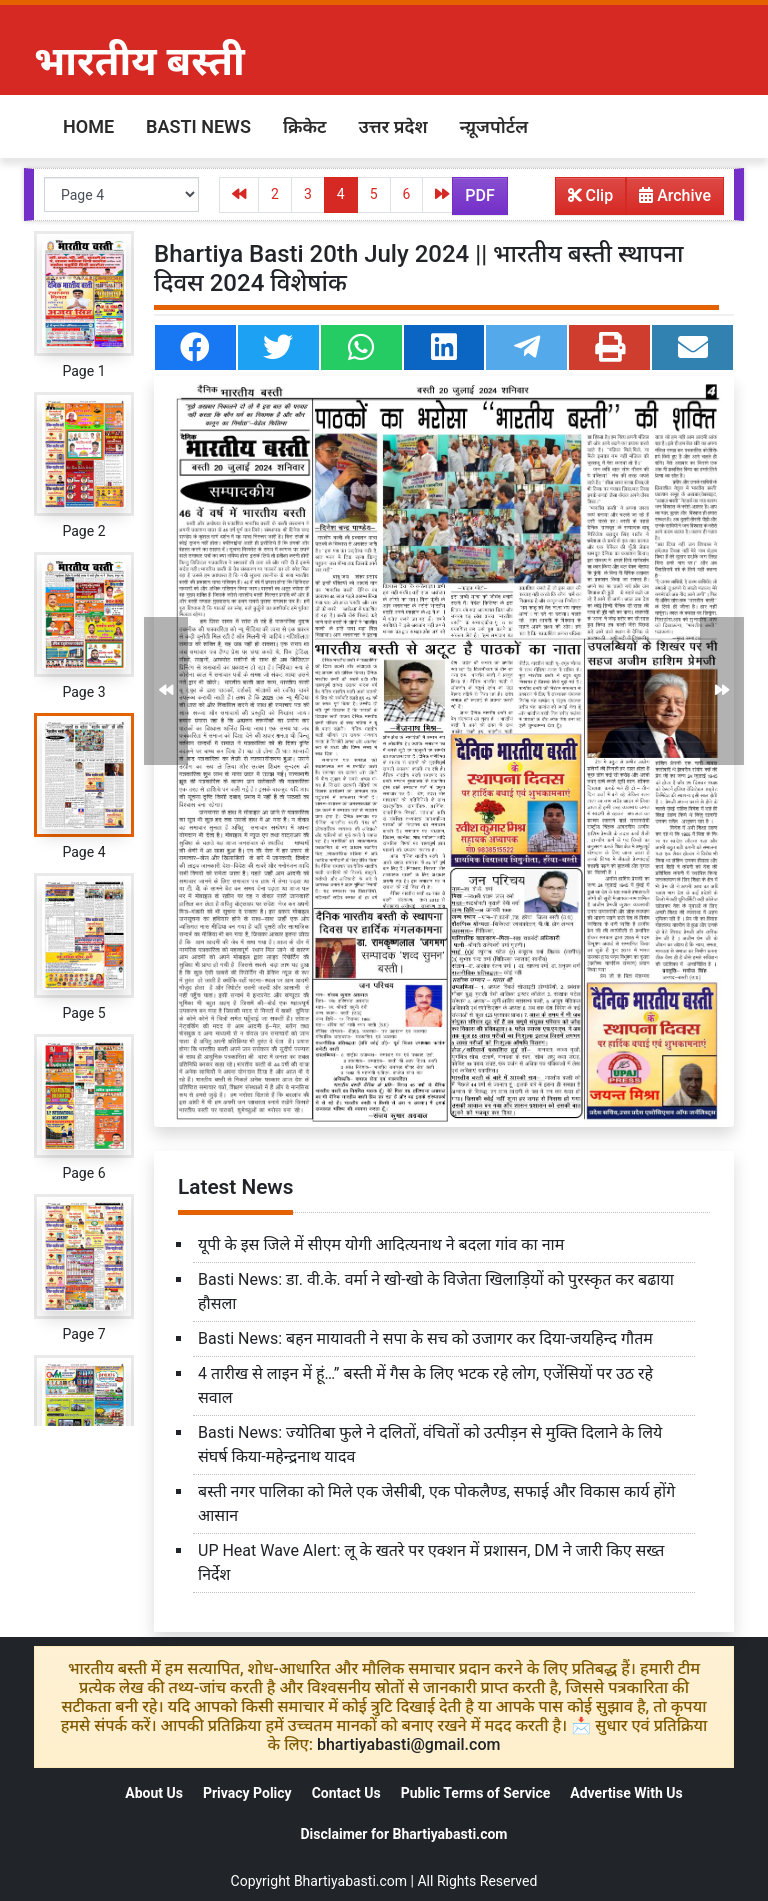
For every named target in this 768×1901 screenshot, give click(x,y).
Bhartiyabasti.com (350, 1881)
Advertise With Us (626, 1793)
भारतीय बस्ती (139, 61)
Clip (591, 195)
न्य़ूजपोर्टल (494, 126)
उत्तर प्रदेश (392, 126)
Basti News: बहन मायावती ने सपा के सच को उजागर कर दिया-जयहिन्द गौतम (425, 1338)
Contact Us (346, 1793)
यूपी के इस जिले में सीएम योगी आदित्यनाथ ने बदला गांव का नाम (381, 1244)
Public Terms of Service (476, 1793)
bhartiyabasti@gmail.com (409, 1744)
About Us (154, 1793)
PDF (479, 195)
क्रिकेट (305, 126)
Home (88, 126)
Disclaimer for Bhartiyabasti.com (403, 1834)
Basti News (198, 126)
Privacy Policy (247, 1793)
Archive (669, 200)
